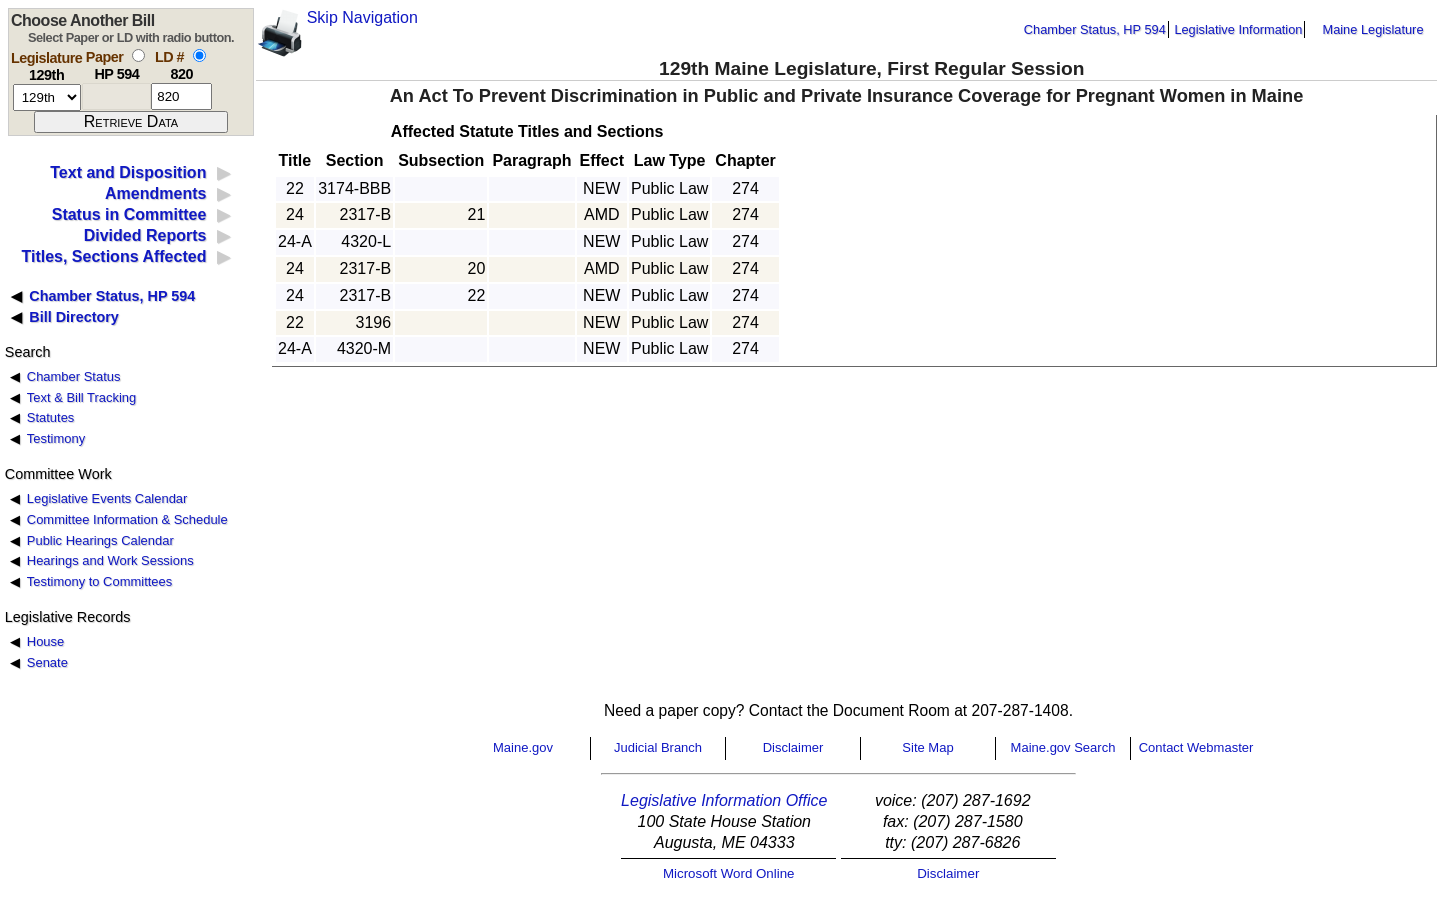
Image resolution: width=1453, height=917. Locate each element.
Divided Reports (145, 235)
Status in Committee (129, 214)
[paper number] (116, 96)
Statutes (51, 417)
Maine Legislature (1372, 29)
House (45, 641)
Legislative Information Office (724, 800)
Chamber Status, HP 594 (1095, 29)
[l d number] (181, 96)
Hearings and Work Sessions (110, 560)
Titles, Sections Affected (113, 256)
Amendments (155, 193)
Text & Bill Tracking (81, 397)
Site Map (927, 747)
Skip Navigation (362, 17)
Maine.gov (523, 747)
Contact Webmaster (1196, 747)
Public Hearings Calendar (100, 540)
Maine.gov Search (1063, 747)
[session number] (47, 97)
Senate (47, 662)
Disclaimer (793, 747)
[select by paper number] (138, 55)
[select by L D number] (199, 55)
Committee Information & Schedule (127, 519)
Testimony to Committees (99, 581)
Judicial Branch (658, 747)
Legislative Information (1238, 29)
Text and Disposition (128, 172)
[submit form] (131, 122)
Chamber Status (74, 376)
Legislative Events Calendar (107, 498)
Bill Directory (74, 317)
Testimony (56, 438)
